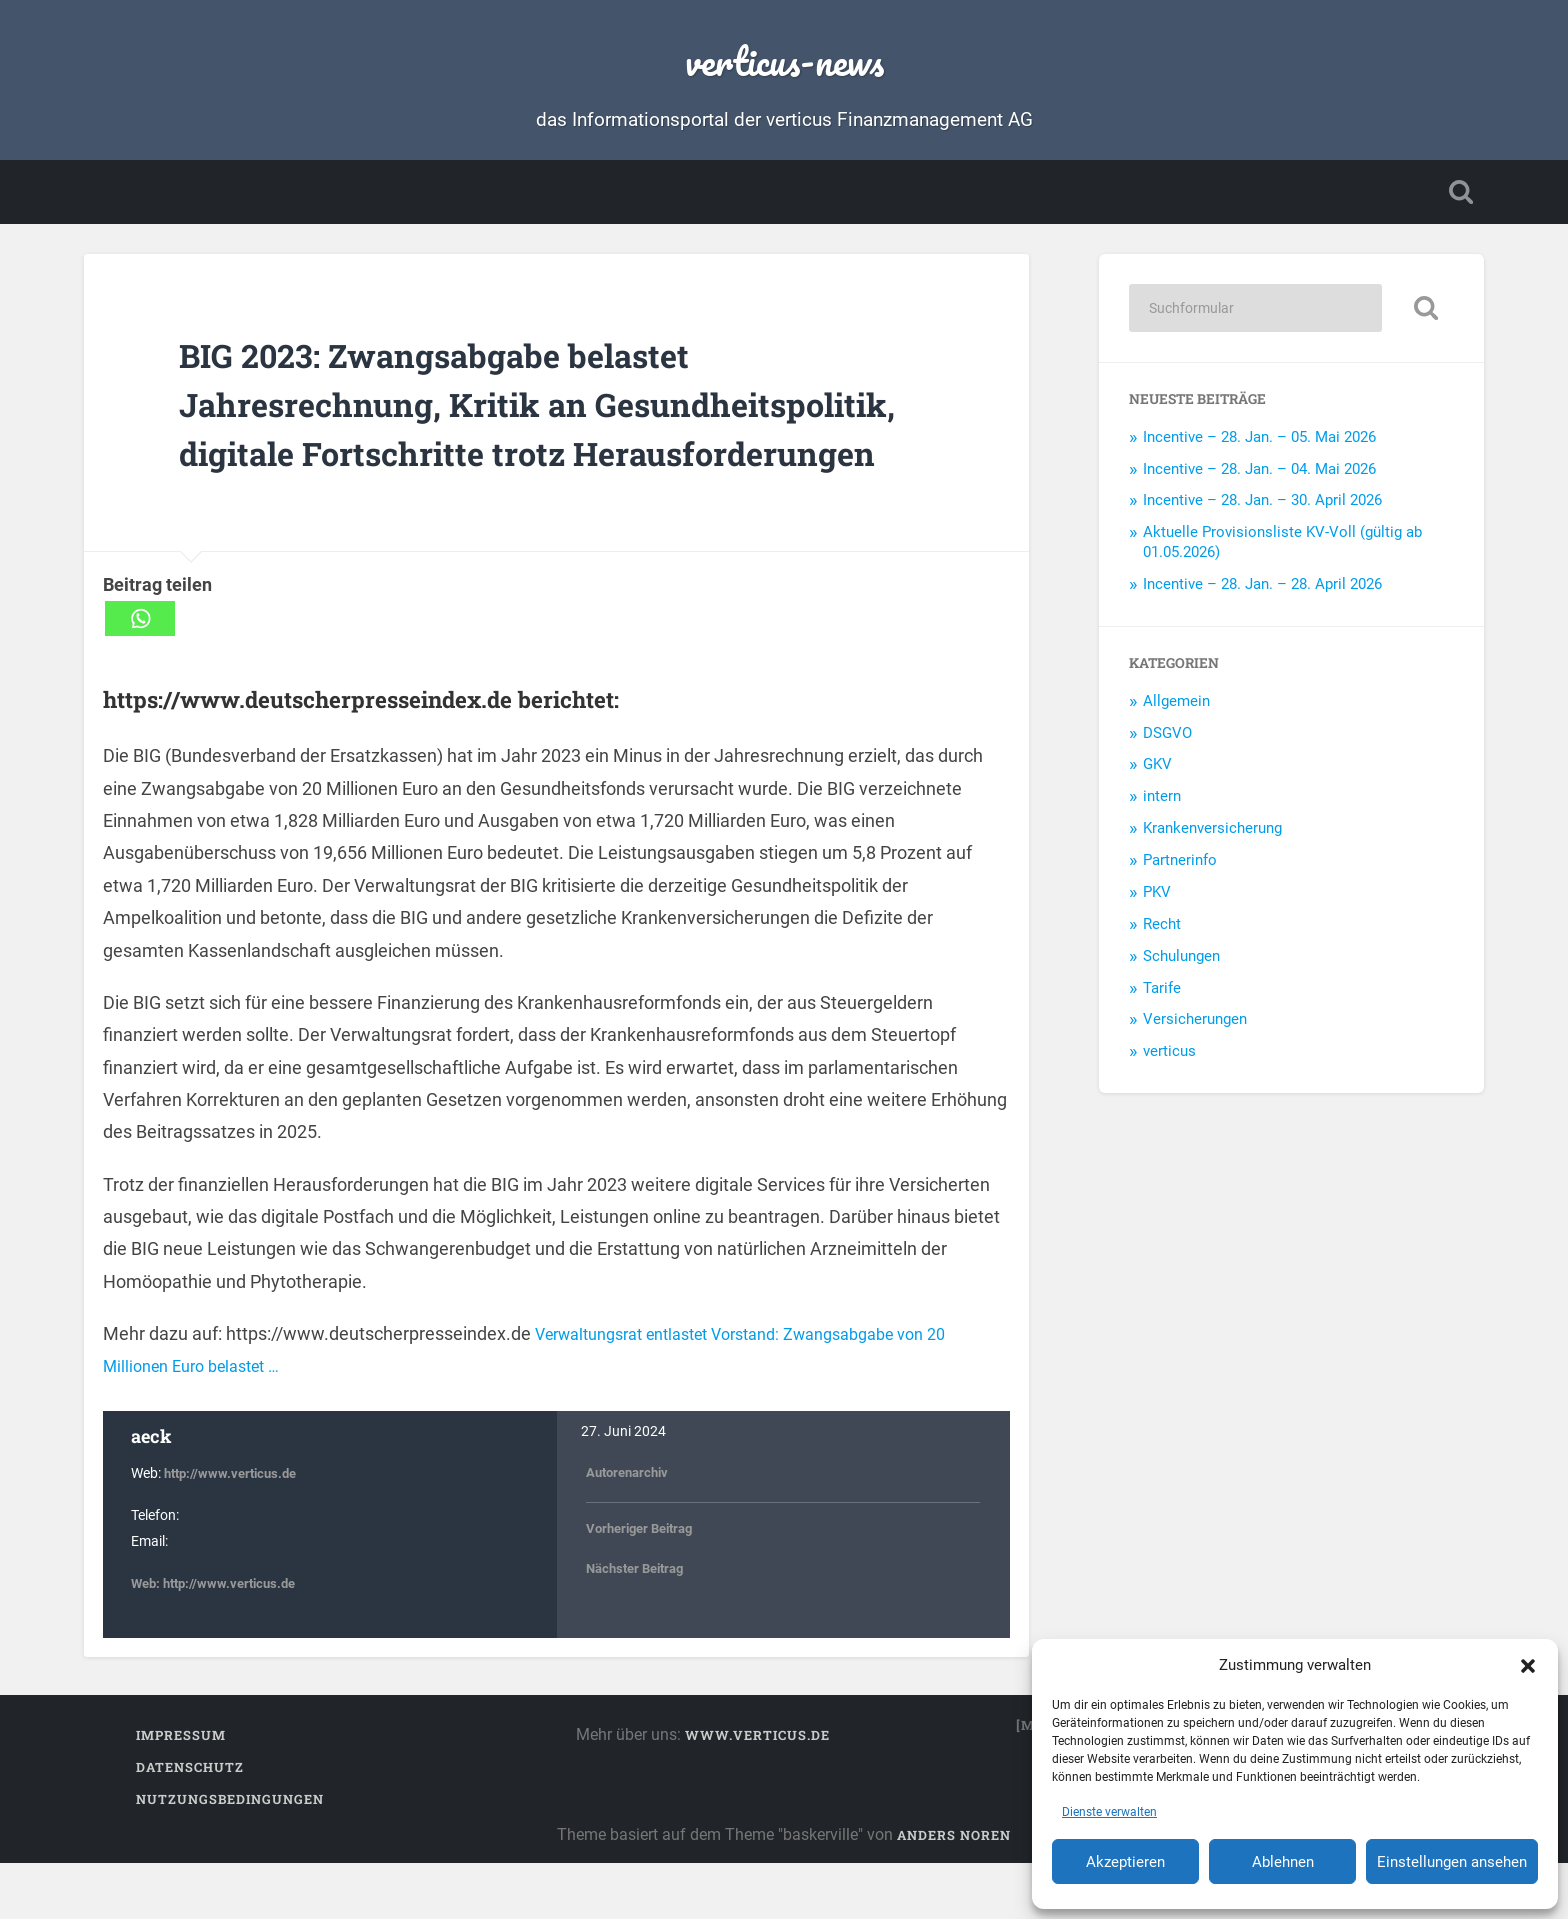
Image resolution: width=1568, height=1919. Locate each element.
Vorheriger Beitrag (645, 1583)
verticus (1169, 1058)
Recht (1162, 930)
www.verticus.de (757, 1791)
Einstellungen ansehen (1452, 1862)
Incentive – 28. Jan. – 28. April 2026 (1262, 591)
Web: (148, 1638)
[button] (1528, 1665)
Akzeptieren (1125, 1862)
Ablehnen (1283, 1862)
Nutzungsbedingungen (230, 1855)
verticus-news (784, 59)
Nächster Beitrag (640, 1623)
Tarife (1162, 994)
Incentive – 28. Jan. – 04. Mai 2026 (1259, 475)
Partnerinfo (1180, 867)
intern (1162, 803)
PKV (1157, 899)
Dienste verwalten (1109, 1812)
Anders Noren (954, 1891)
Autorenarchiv (631, 1527)
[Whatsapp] (140, 673)
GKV (1157, 771)
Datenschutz (190, 1823)
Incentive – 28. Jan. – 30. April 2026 (1262, 507)
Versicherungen (1195, 1026)
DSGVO (1167, 739)
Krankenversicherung (1212, 835)
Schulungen (1181, 962)
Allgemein (1176, 707)
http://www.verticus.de (235, 1529)
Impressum (181, 1791)
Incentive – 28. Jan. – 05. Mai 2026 (1259, 443)
